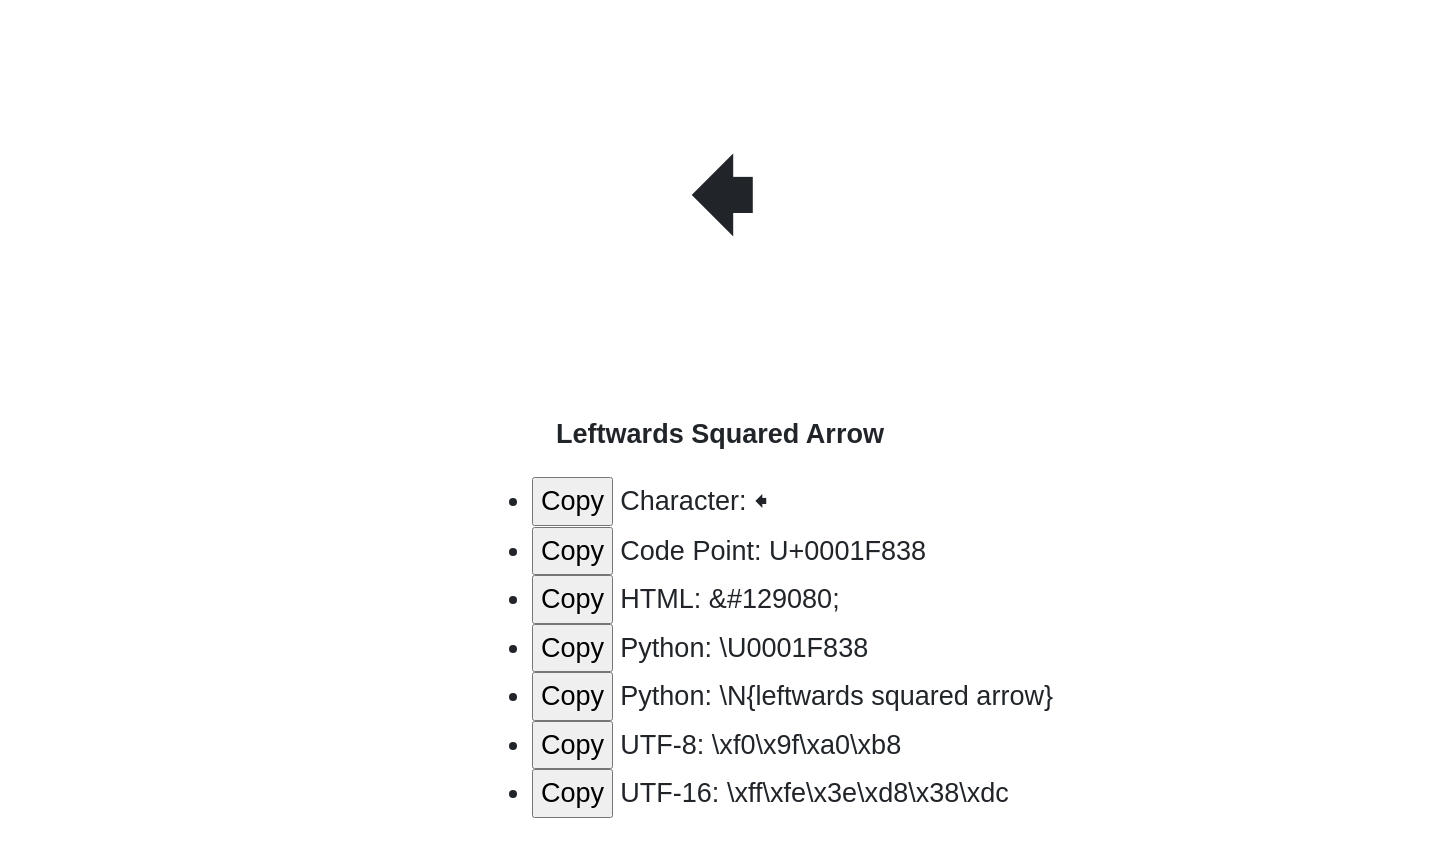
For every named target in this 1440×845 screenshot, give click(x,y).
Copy (572, 501)
